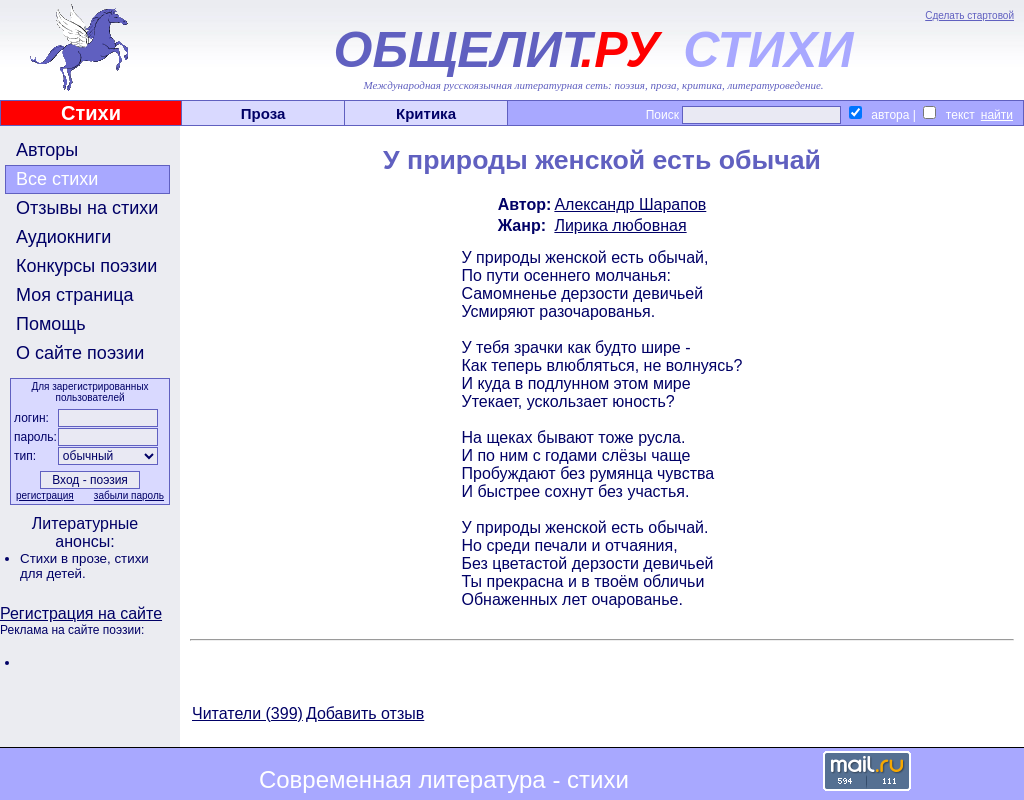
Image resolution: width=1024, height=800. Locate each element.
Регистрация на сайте (81, 613)
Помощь (51, 324)
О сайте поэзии (80, 353)
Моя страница (75, 295)
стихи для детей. (84, 566)
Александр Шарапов (630, 204)
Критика (426, 113)
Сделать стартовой (969, 15)
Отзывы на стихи (87, 208)
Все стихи (57, 179)
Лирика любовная (620, 225)
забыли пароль (129, 495)
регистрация (45, 495)
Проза (263, 113)
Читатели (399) (247, 713)
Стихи (91, 113)
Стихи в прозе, (67, 558)
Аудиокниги (63, 237)
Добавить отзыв (365, 713)
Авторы (47, 150)
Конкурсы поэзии (86, 266)
